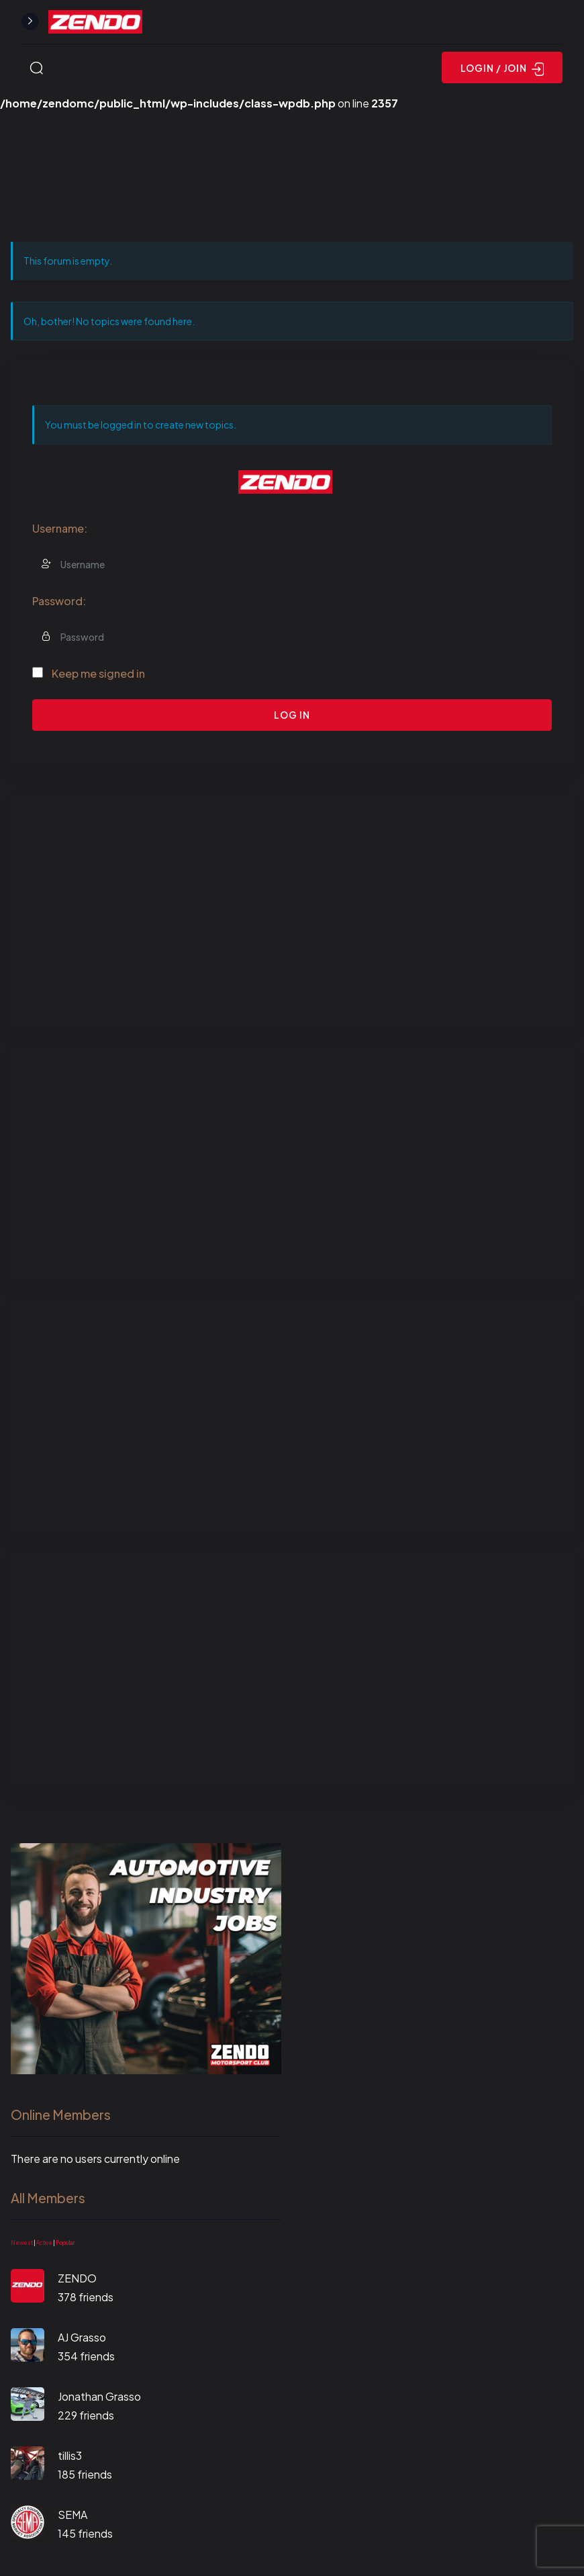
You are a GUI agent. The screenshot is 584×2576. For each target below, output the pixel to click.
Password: (59, 601)
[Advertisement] (292, 911)
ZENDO (77, 2278)
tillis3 (70, 2455)
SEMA (72, 2514)
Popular (65, 2242)
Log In (291, 715)
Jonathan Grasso (99, 2396)
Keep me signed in (98, 673)
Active (44, 2242)
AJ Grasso (82, 2337)
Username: (59, 528)
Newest (22, 2242)
